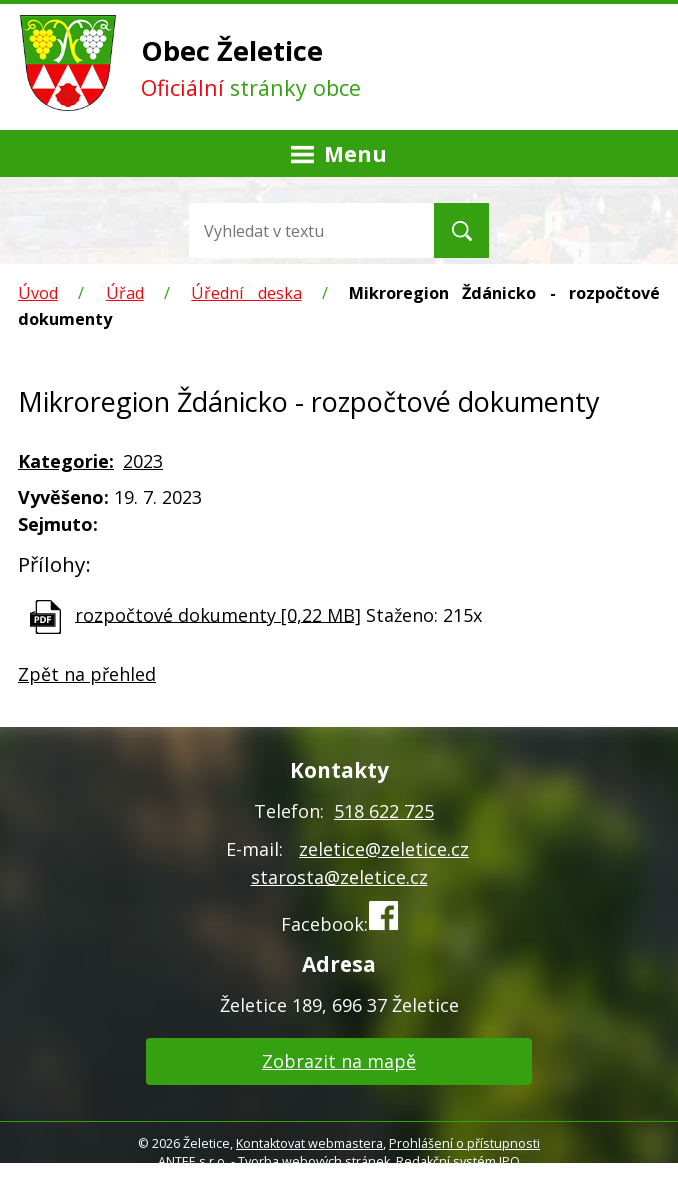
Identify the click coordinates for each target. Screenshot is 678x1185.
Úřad (125, 293)
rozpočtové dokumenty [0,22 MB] (218, 614)
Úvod (38, 293)
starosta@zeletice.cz (339, 877)
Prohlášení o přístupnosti (464, 1143)
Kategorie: (66, 461)
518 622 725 (384, 811)
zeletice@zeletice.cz (384, 849)
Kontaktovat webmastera (309, 1143)
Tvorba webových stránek (314, 1161)
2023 (143, 461)
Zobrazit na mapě (339, 1061)
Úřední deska (246, 293)
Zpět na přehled (87, 674)
